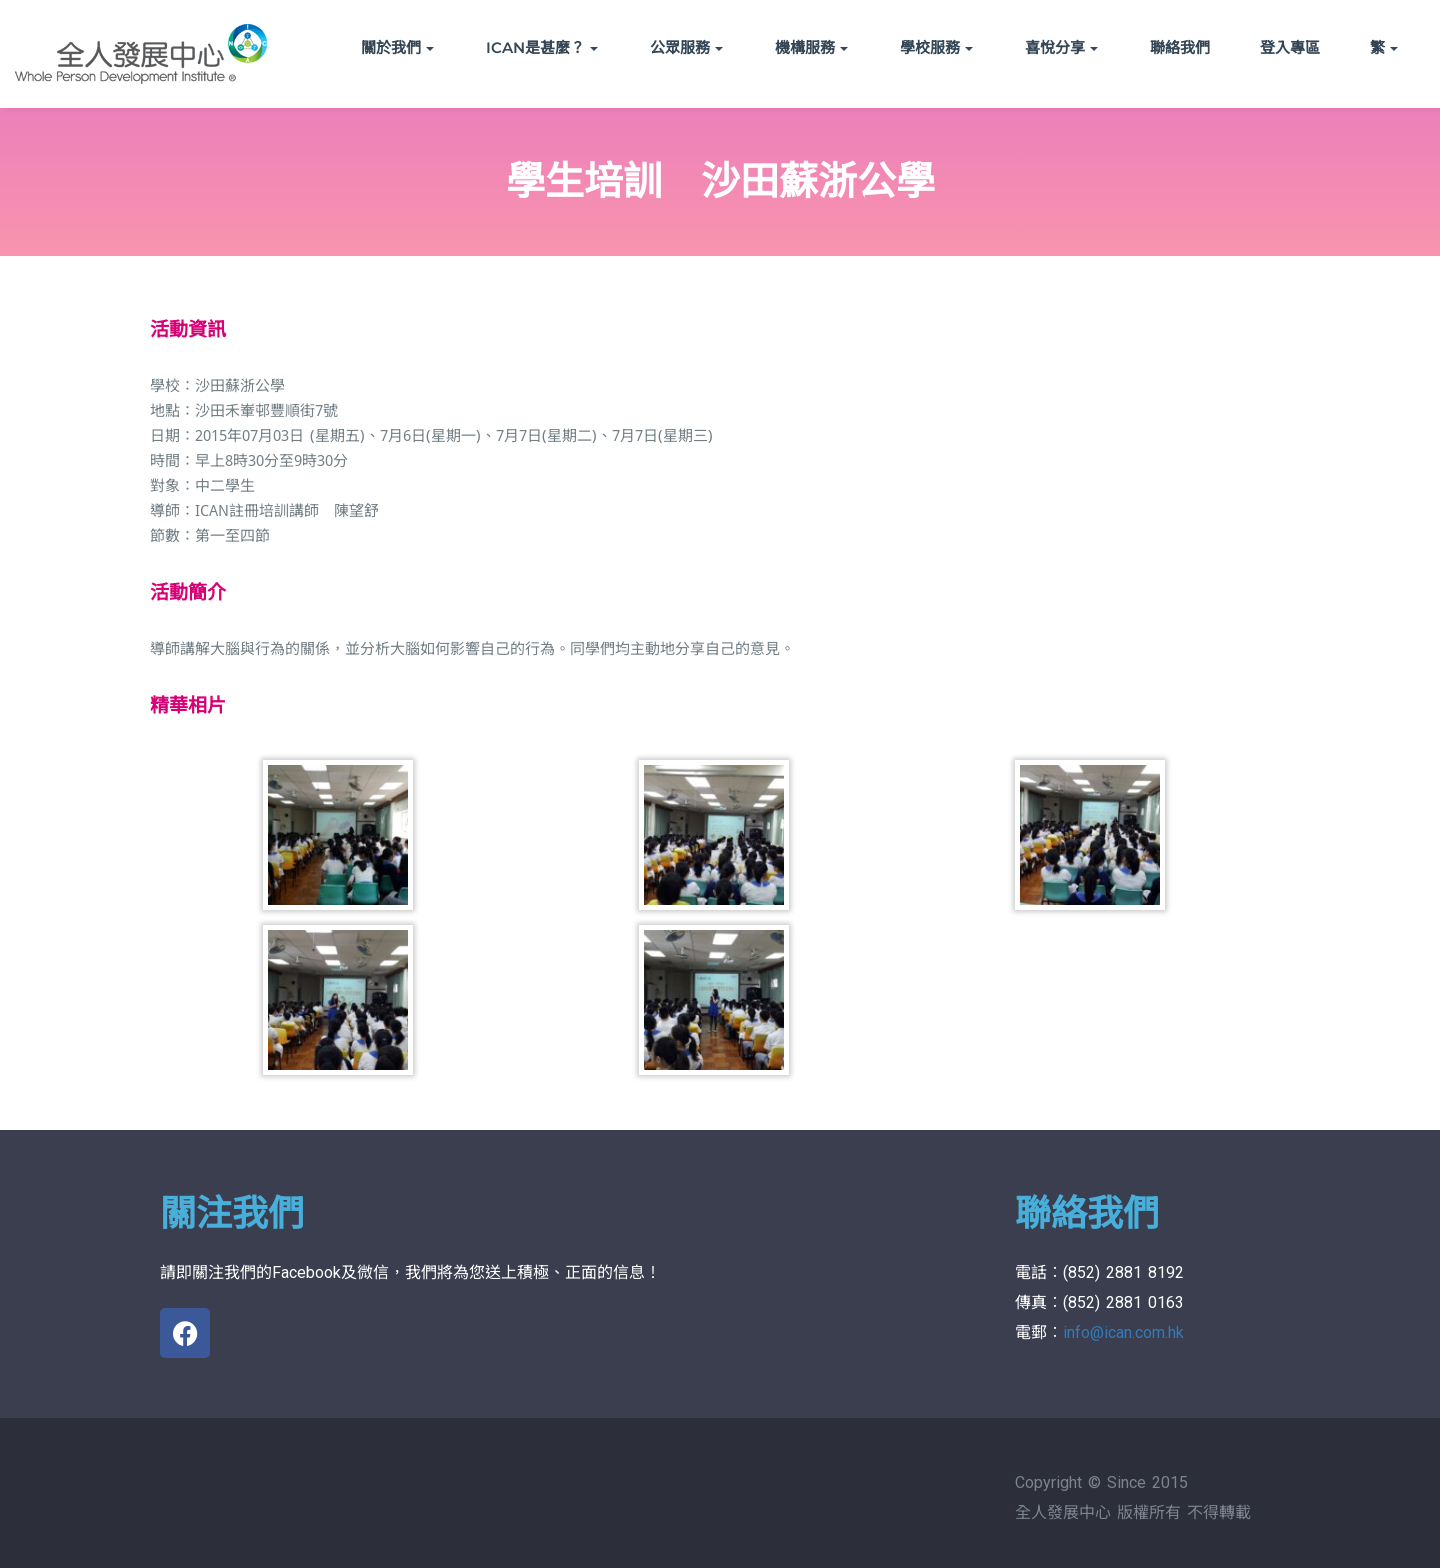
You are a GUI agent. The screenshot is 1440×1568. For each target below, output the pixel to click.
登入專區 (1290, 47)
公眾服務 (686, 47)
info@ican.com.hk (1123, 1332)
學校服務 (936, 47)
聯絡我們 (1180, 47)
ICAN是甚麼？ (542, 47)
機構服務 (811, 47)
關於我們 (397, 47)
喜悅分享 (1061, 47)
